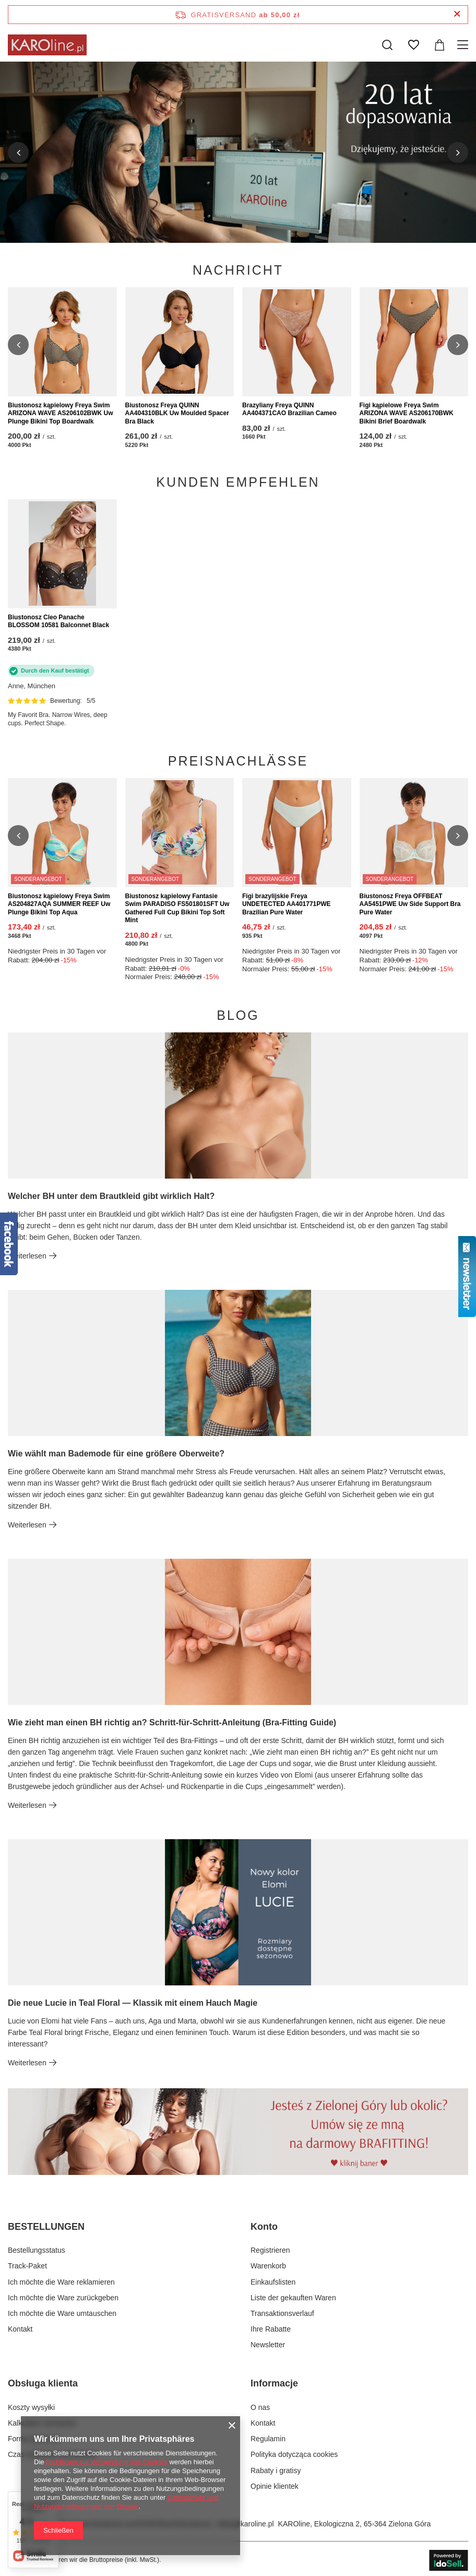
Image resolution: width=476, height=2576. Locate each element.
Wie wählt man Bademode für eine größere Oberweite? (116, 1453)
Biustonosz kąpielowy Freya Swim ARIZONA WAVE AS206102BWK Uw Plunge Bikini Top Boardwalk (60, 413)
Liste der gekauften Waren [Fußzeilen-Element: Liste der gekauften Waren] (293, 2297)
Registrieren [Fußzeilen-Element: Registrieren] (270, 2250)
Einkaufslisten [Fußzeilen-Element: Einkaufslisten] (273, 2282)
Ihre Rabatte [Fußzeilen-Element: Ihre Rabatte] (271, 2329)
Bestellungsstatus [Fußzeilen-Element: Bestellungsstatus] (36, 2250)
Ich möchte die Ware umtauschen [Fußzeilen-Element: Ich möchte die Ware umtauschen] (62, 2313)
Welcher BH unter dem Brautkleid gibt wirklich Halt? (111, 1196)
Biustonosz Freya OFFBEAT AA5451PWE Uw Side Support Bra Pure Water (410, 904)
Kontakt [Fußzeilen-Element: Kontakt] (20, 2329)
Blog (238, 1015)
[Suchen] (387, 45)
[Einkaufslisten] (413, 45)
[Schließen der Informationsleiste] (457, 14)
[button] (18, 152)
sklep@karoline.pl (245, 2524)
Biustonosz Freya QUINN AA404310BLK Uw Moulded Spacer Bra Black (177, 413)
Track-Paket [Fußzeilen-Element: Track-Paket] (27, 2266)
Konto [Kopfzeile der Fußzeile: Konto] (264, 2226)
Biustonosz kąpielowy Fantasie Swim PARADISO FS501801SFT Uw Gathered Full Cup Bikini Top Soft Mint (177, 908)
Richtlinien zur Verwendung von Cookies (107, 2462)
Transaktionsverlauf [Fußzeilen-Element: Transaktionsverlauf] (282, 2313)
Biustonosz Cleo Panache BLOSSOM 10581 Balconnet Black (58, 621)
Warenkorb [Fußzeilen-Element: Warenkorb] (268, 2266)
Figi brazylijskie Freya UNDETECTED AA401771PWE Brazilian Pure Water (286, 904)
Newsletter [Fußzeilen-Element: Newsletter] (268, 2344)
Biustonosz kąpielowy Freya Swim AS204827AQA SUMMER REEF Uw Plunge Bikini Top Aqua (59, 904)
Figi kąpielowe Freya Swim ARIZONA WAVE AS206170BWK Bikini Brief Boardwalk (407, 413)
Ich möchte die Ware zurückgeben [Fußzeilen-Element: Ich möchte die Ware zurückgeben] (63, 2297)
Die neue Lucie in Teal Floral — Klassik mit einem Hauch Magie (132, 2002)
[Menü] (464, 45)
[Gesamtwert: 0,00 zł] (439, 45)
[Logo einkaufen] (47, 44)
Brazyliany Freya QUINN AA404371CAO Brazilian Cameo (289, 409)
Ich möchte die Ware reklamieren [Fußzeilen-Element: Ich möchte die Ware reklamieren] (61, 2282)
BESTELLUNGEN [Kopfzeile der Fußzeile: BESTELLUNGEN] (46, 2226)
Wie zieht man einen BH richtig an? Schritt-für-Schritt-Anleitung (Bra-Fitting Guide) (172, 1722)
